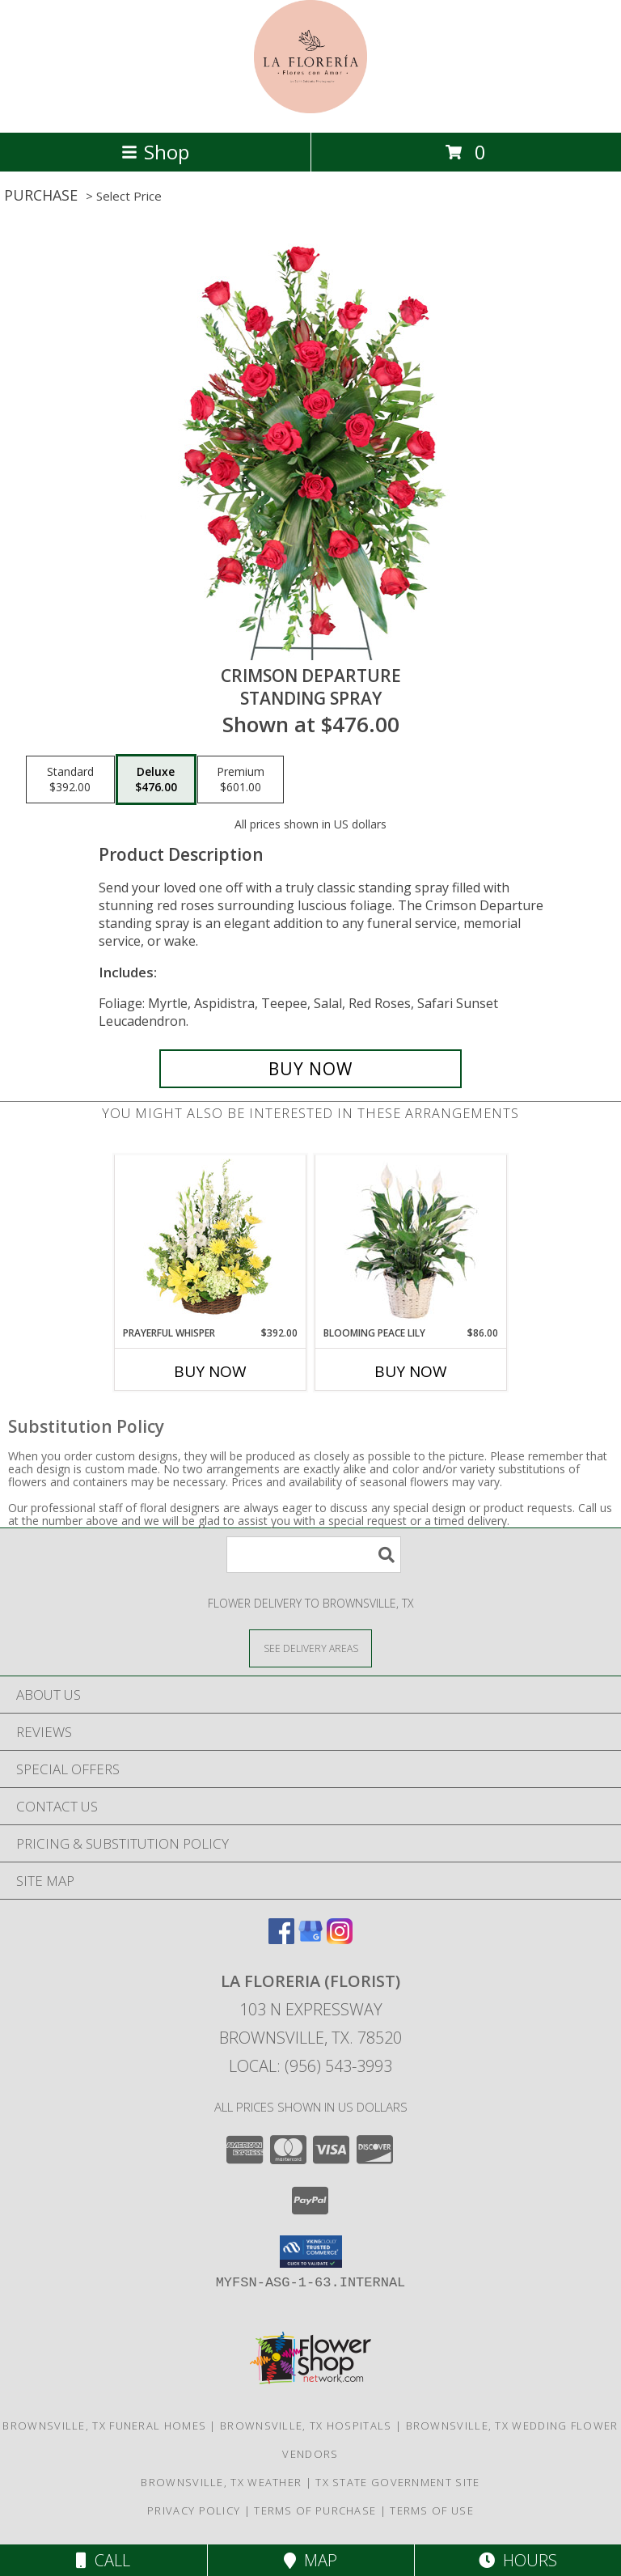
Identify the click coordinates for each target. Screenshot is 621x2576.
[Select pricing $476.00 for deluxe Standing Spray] (156, 779)
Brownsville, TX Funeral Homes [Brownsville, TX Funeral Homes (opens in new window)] (104, 2425)
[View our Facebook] (281, 1939)
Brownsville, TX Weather (221, 2482)
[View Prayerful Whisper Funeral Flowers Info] (210, 1240)
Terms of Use (432, 2510)
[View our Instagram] (340, 1939)
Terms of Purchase (315, 2510)
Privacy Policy (193, 2510)
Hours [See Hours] (518, 2560)
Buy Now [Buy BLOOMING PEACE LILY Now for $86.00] (410, 1371)
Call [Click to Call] (103, 2560)
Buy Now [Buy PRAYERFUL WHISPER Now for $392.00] (210, 1371)
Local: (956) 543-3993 (310, 2066)
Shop (155, 151)
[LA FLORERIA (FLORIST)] (310, 109)
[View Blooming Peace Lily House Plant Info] (411, 1240)
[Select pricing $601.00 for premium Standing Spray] (240, 779)
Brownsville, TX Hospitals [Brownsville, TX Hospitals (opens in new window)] (306, 2425)
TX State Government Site (397, 2482)
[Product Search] (313, 1554)
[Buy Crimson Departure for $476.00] (310, 1068)
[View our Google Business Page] (310, 1939)
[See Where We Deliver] (310, 1647)
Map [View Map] (310, 2560)
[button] (311, 2251)
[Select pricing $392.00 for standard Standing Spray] (70, 779)
